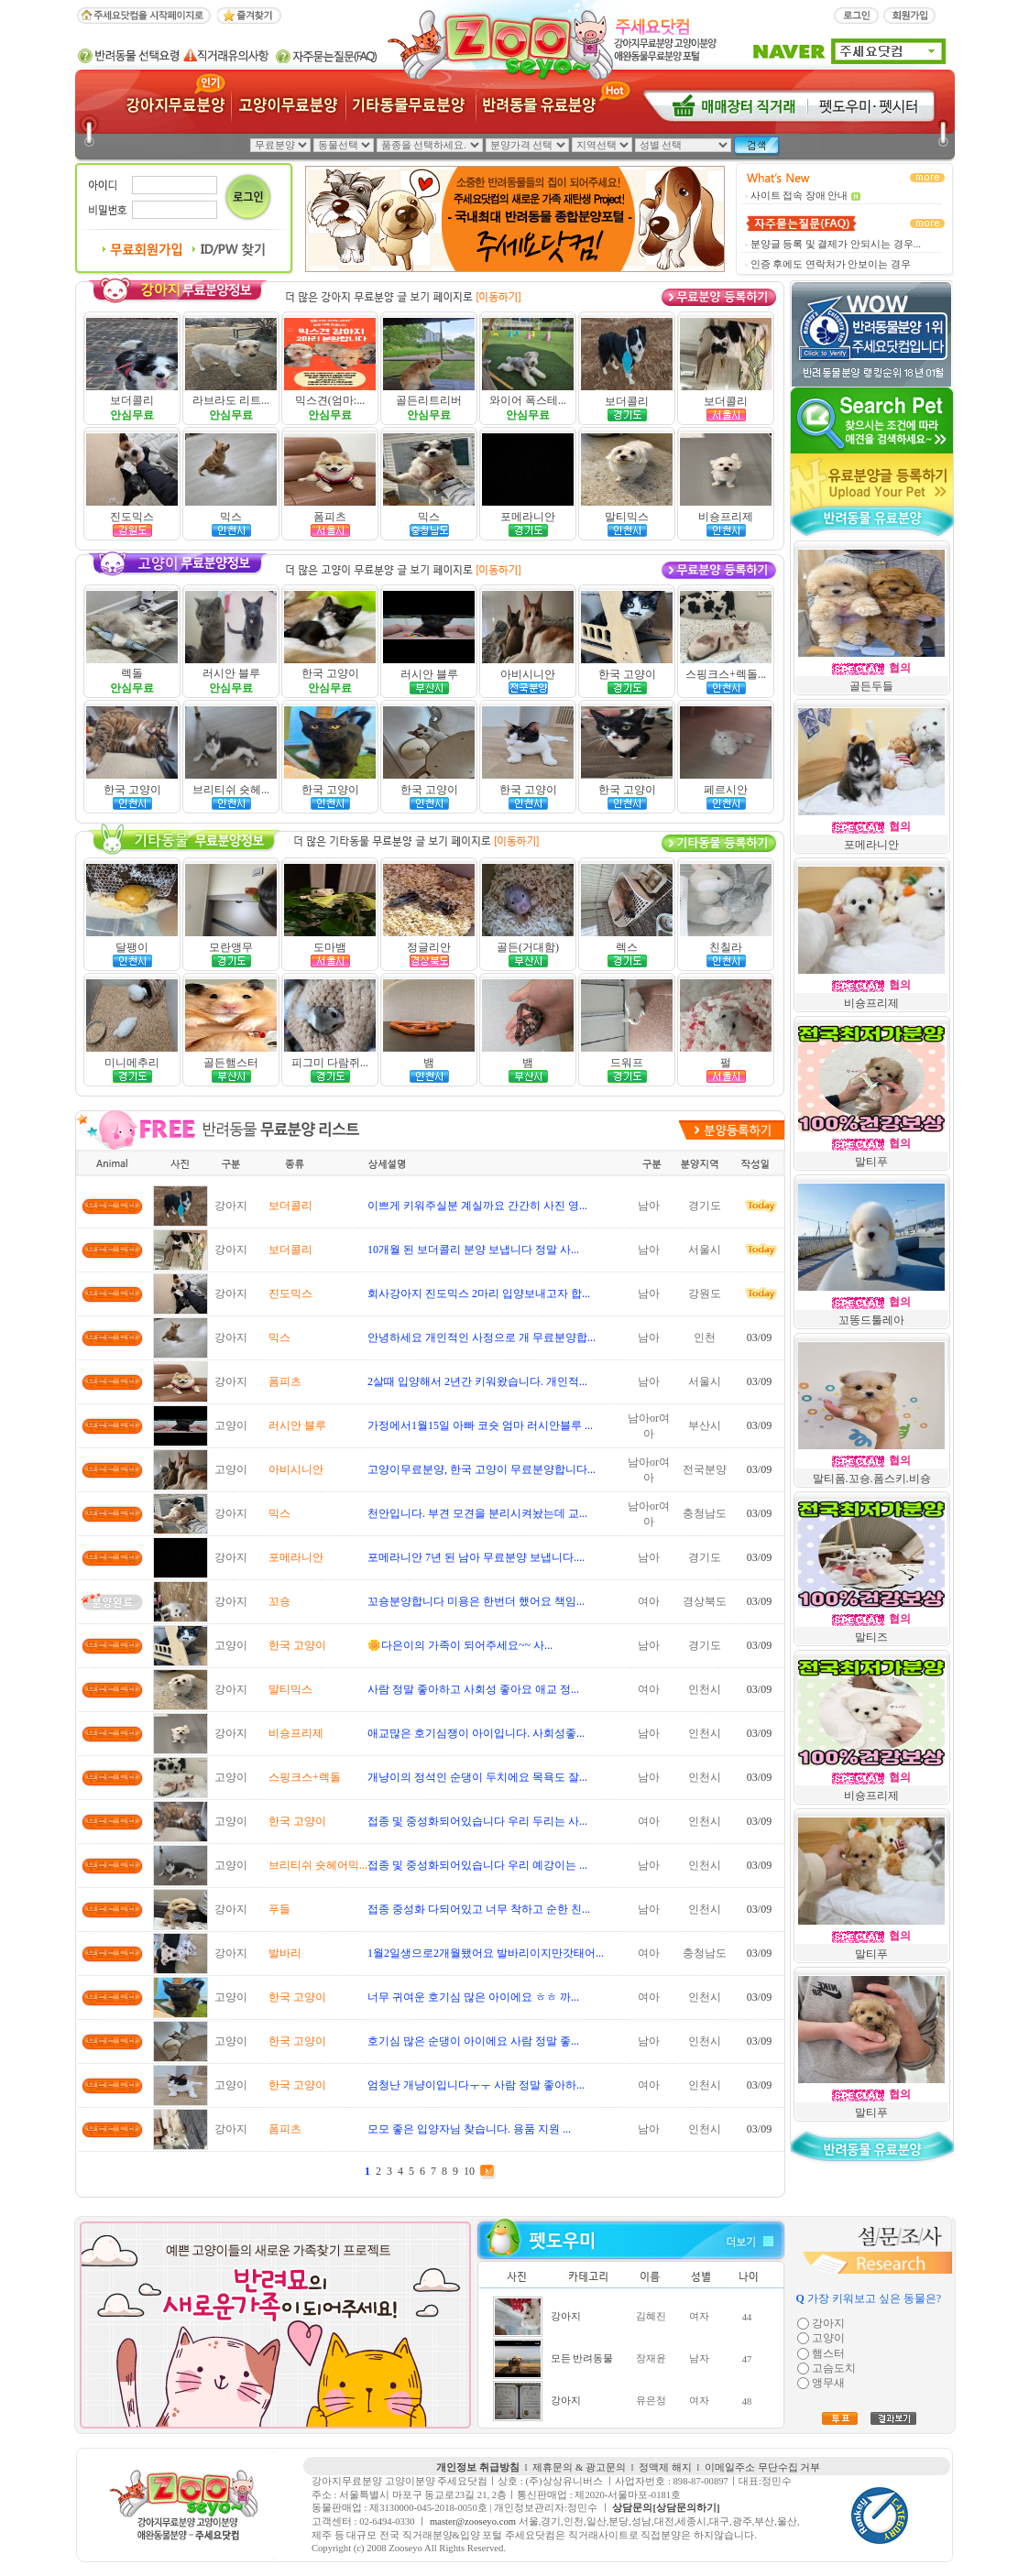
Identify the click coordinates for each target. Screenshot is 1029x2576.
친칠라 (725, 947)
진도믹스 (132, 516)
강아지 (566, 2316)
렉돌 (132, 673)
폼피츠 (329, 516)
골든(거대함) (528, 947)
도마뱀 (329, 947)
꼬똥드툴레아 (871, 1320)
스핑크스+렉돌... (725, 674)
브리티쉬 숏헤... (230, 789)
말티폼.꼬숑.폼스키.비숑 (872, 1478)
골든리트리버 (429, 400)
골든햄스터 (230, 1062)
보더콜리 (132, 400)
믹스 (231, 516)
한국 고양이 (330, 673)
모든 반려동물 (582, 2358)
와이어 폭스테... (527, 400)
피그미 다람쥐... (329, 1062)
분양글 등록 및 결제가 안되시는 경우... (835, 244)
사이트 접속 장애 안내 (799, 196)
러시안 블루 (231, 673)
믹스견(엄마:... (330, 400)
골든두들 (871, 686)
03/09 (759, 1337)
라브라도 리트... (230, 400)
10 (469, 2171)
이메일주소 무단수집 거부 (762, 2467)
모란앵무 (231, 947)
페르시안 (726, 789)
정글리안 (429, 947)
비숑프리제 (725, 516)
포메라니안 (527, 516)
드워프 (626, 1062)
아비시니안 (527, 674)
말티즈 (871, 1637)
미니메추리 (131, 1062)
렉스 (627, 947)
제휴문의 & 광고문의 (579, 2467)
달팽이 (131, 947)
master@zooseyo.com (473, 2521)
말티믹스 (627, 516)
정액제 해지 (665, 2467)
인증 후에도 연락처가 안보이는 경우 (831, 264)
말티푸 (871, 1161)
